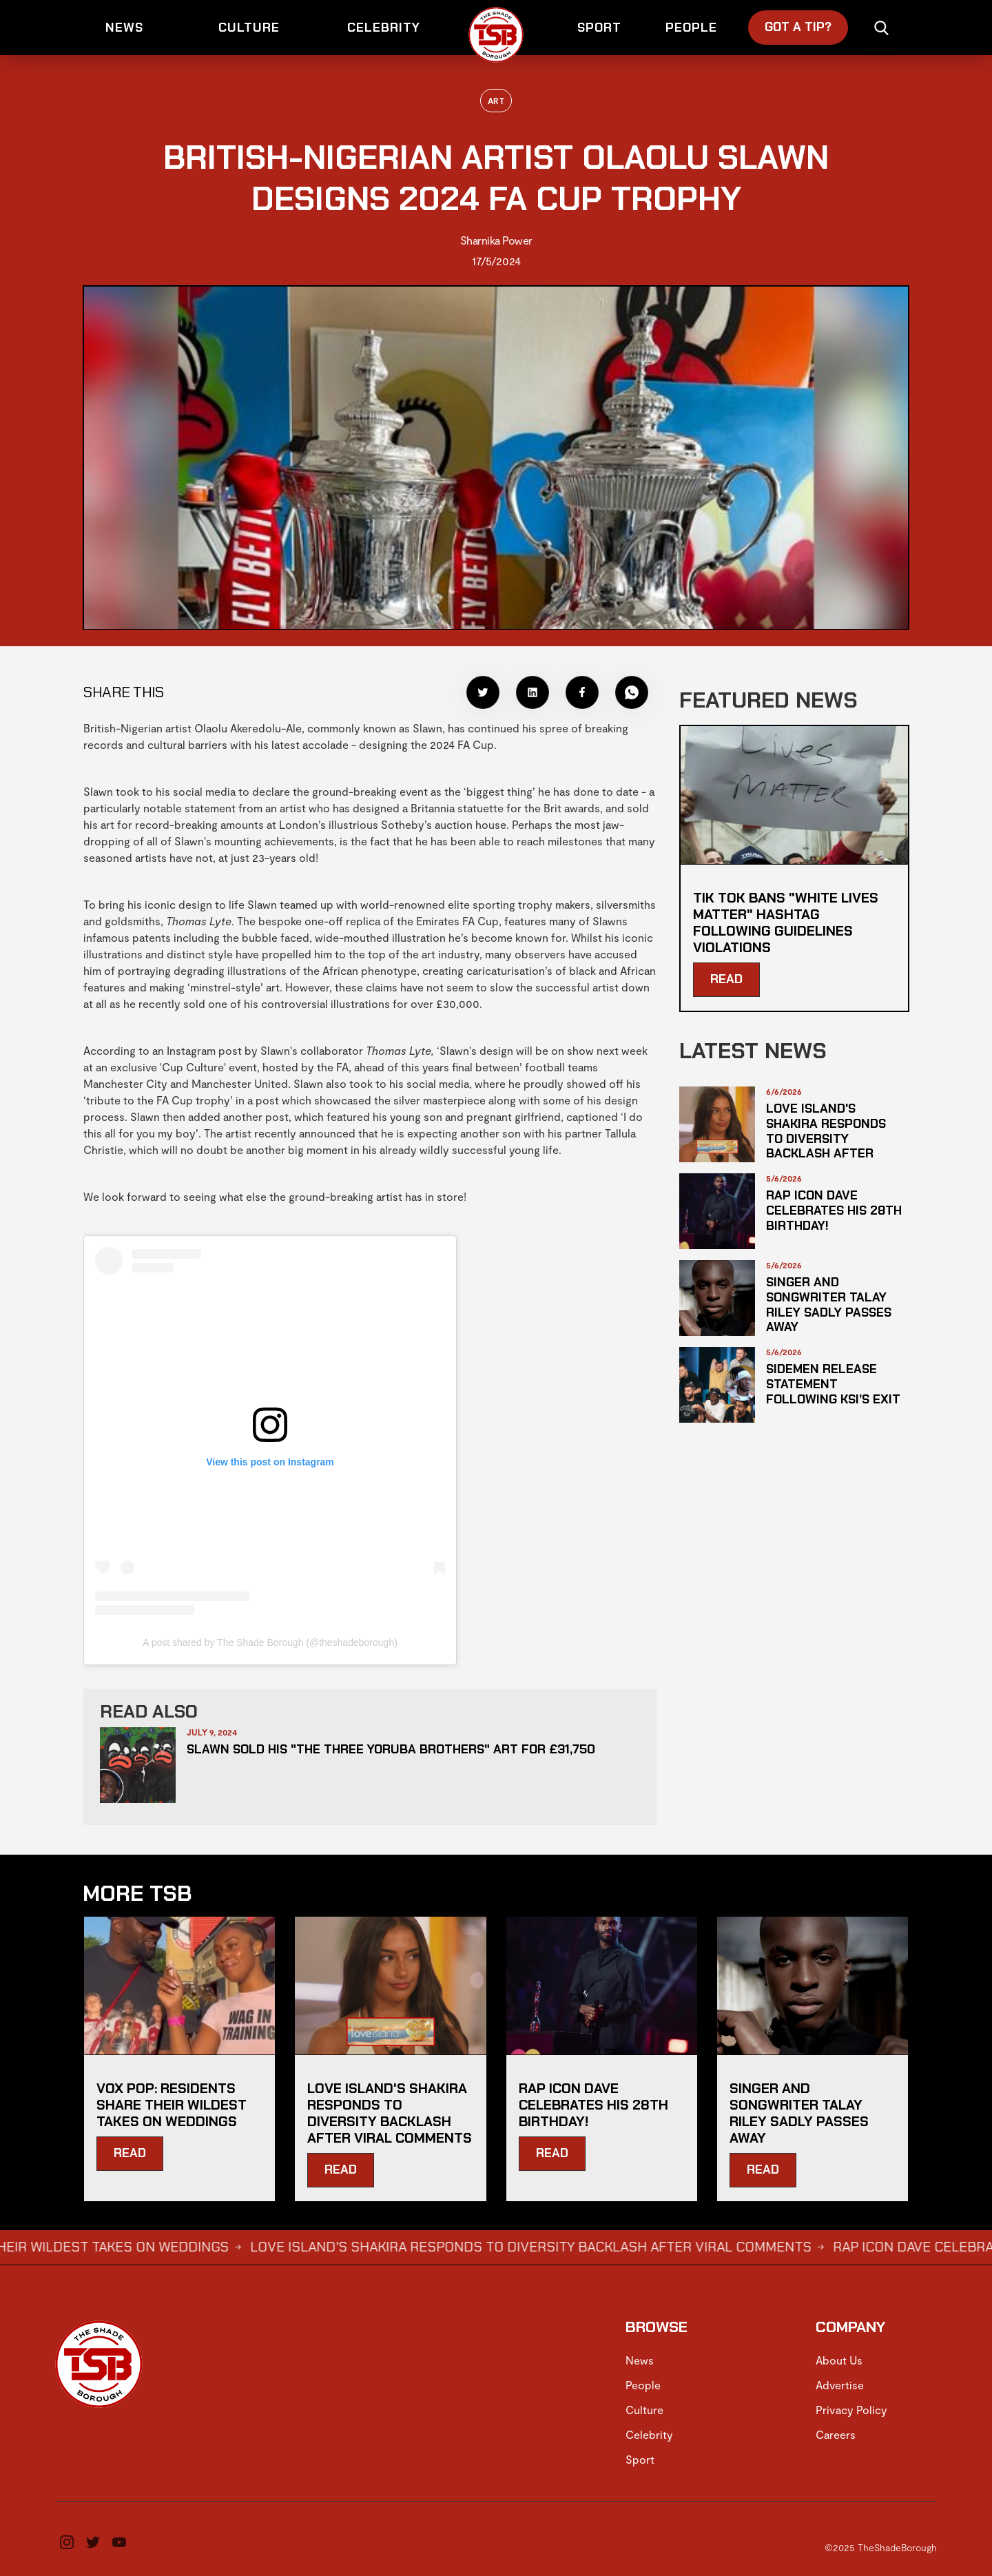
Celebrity (649, 2434)
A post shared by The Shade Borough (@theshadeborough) (270, 1642)
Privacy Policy (851, 2409)
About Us (839, 2360)
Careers (836, 2434)
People (643, 2384)
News (640, 2360)
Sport (640, 2459)
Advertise (840, 2384)
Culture (644, 2409)
